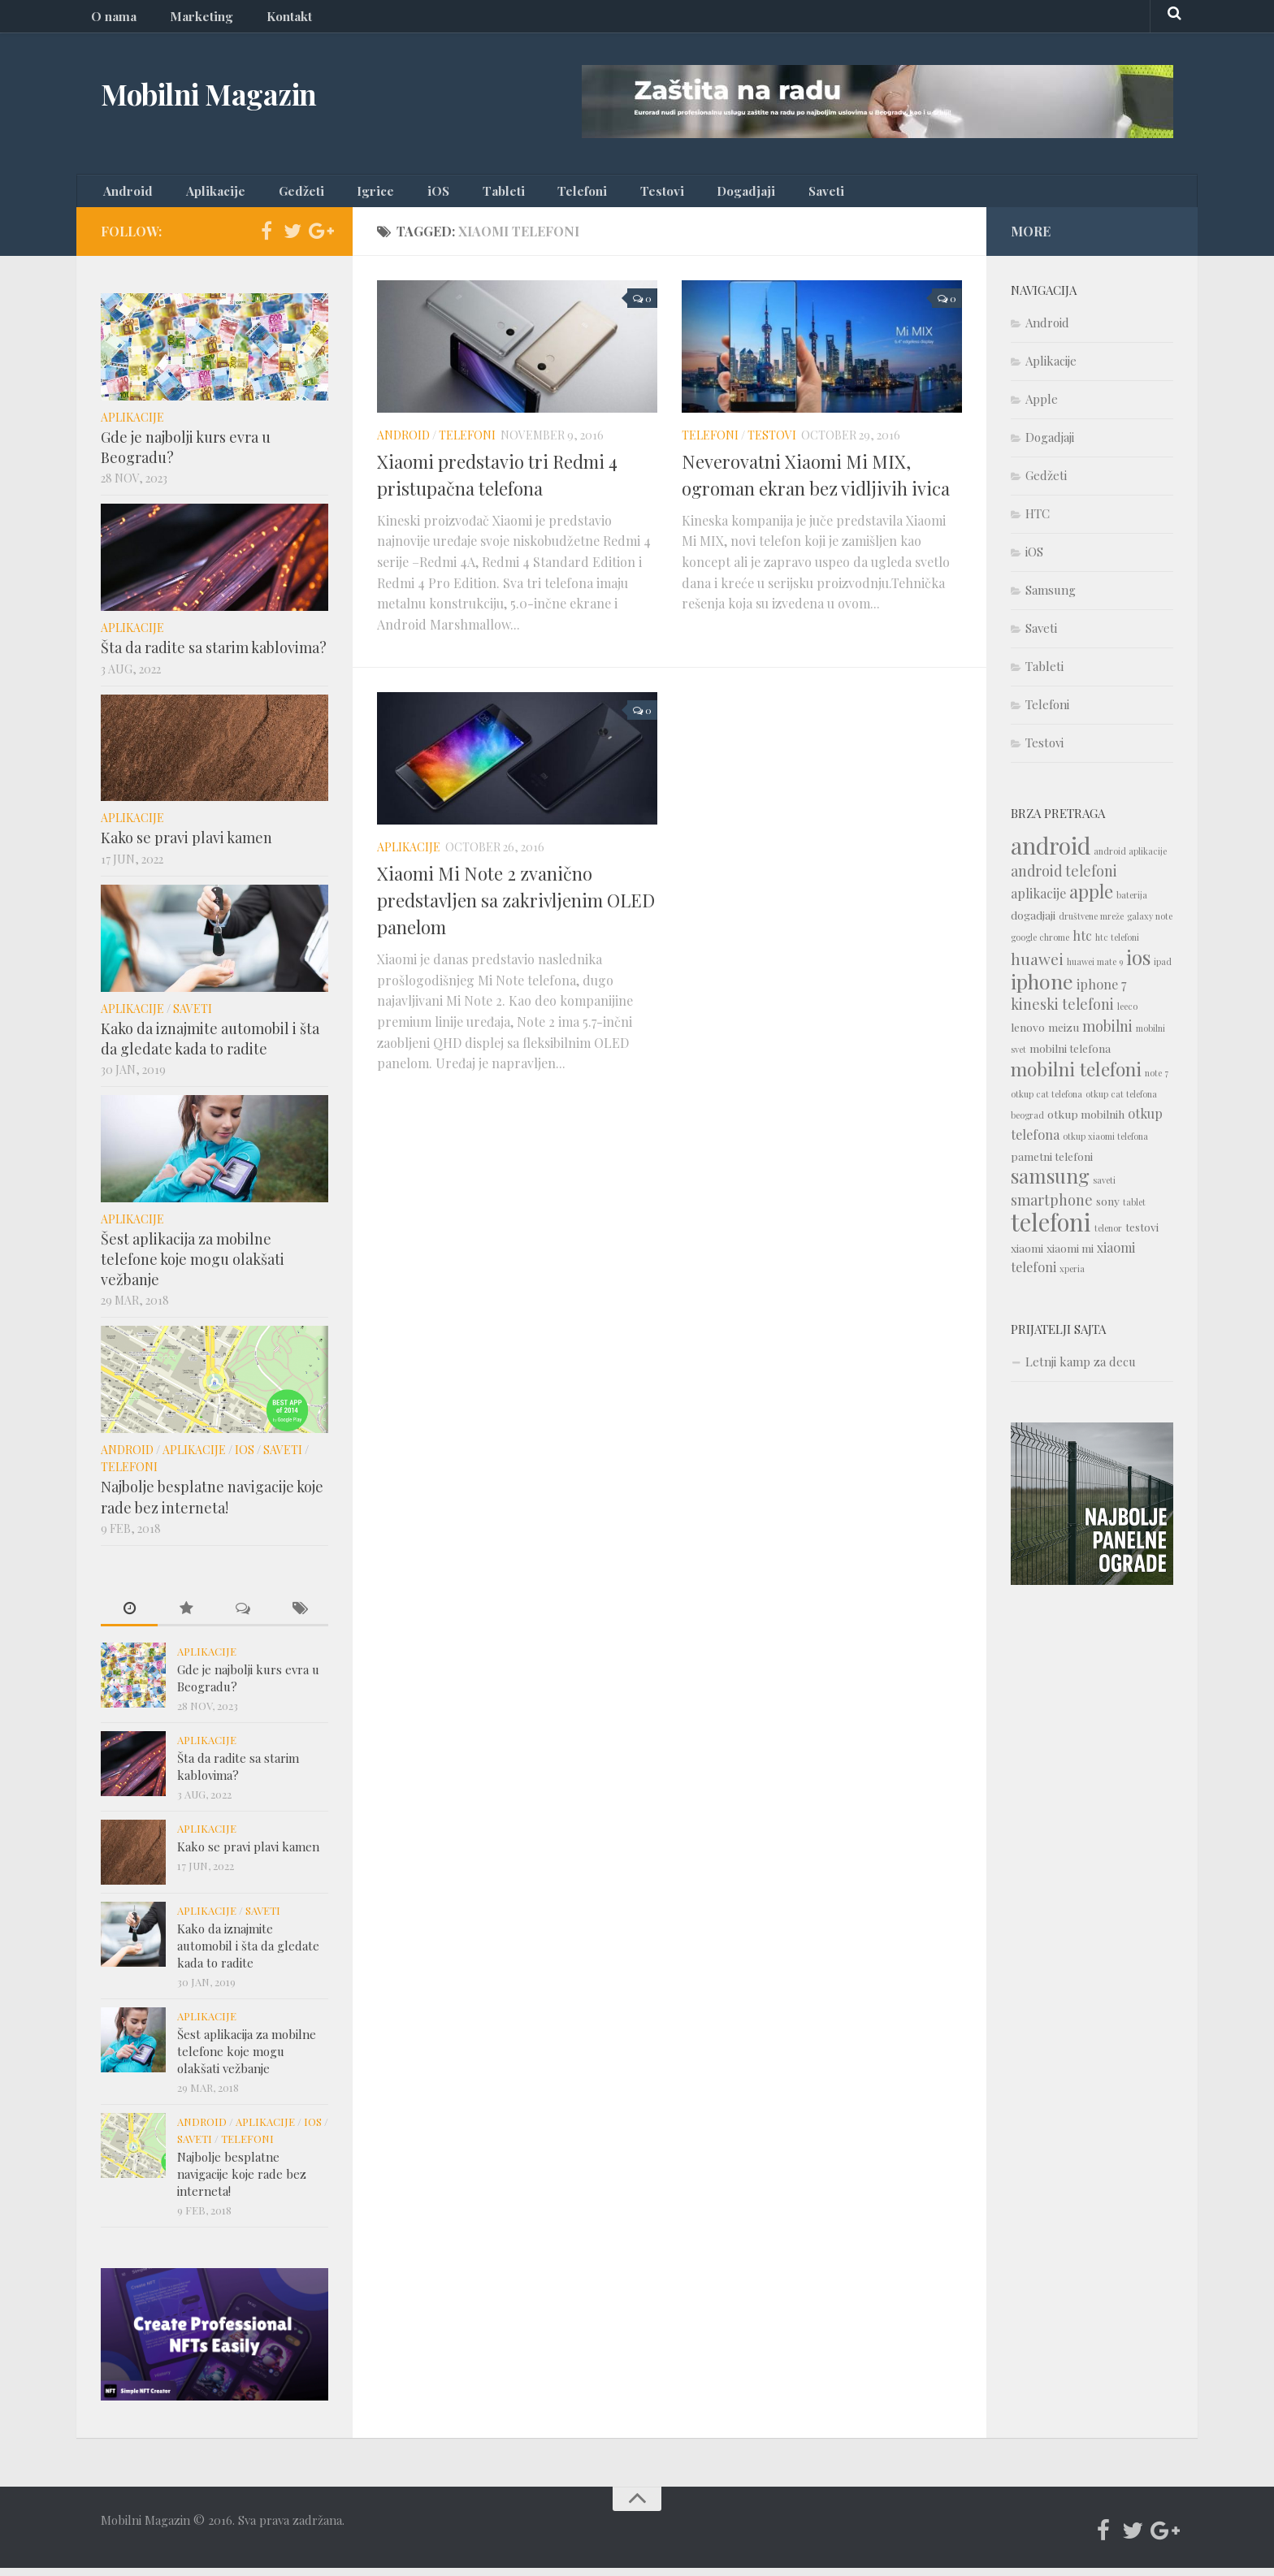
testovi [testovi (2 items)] (1142, 1234)
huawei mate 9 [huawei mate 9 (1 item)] (1095, 969)
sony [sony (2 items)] (1108, 1208)
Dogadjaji (646, 194)
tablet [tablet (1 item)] (1134, 1210)
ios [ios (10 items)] (1138, 965)
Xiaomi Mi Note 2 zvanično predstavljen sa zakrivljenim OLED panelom (516, 908)
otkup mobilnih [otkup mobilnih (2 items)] (1085, 1122)
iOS (388, 194)
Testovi (575, 194)
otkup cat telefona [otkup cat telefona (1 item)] (1046, 1102)
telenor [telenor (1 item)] (1108, 1236)
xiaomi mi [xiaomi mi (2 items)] (1070, 1256)
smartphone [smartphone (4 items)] (1052, 1207)
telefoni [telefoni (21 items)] (1051, 1229)
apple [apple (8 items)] (1091, 899)
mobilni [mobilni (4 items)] (1107, 1033)
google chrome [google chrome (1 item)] (1040, 945)
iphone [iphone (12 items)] (1042, 989)
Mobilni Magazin (232, 97)
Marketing (187, 19)
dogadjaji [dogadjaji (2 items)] (1033, 923)
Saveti (714, 194)
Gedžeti (274, 194)
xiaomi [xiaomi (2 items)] (1027, 1256)
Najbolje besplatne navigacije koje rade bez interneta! (212, 1505)
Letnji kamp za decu (1080, 1370)
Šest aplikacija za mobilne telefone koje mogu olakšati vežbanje (192, 1267)
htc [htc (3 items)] (1082, 943)
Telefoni (508, 194)
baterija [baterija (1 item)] (1131, 903)
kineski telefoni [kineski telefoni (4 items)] (1062, 1011)
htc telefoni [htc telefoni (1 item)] (1117, 945)
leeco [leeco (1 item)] (1127, 1014)
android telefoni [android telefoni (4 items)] (1064, 878)
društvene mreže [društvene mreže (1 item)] (1091, 924)
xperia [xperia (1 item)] (1072, 1277)
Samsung (1050, 598)
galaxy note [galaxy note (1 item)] (1149, 924)
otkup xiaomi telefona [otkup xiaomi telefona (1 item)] (1105, 1144)
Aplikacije (200, 194)
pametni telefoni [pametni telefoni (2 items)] (1052, 1164)
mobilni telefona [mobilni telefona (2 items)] (1070, 1056)
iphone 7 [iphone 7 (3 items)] (1101, 992)
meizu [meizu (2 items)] (1063, 1035)
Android (125, 194)
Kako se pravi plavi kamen (186, 845)
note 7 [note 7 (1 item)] (1156, 1081)
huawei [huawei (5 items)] (1037, 966)
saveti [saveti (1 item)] (1104, 1188)
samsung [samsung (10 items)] (1050, 1184)
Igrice (337, 194)
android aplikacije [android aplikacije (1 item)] (1130, 859)
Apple (1041, 407)
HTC (1037, 521)
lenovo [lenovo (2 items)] (1028, 1035)
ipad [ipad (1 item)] (1163, 969)
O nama (110, 19)
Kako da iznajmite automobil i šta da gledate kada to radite (210, 1046)
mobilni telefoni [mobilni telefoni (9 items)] (1076, 1076)
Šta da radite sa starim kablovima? (214, 655)
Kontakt (265, 19)
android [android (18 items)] (1050, 853)
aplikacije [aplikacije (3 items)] (1038, 901)
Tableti (441, 194)
